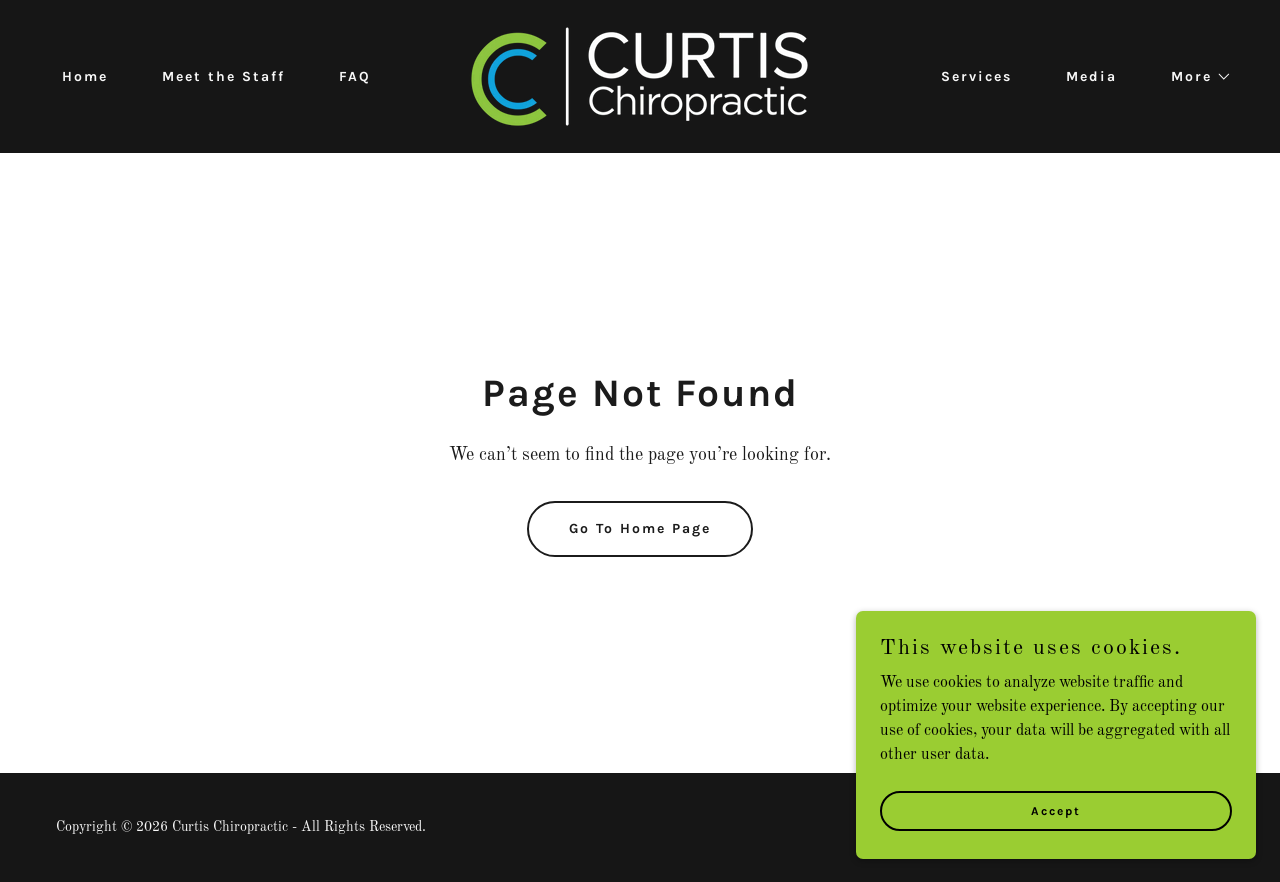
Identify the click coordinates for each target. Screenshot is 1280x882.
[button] (1194, 77)
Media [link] (1091, 76)
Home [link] (85, 76)
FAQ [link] (355, 76)
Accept (1056, 824)
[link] (639, 76)
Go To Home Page (640, 528)
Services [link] (976, 76)
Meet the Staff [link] (223, 76)
